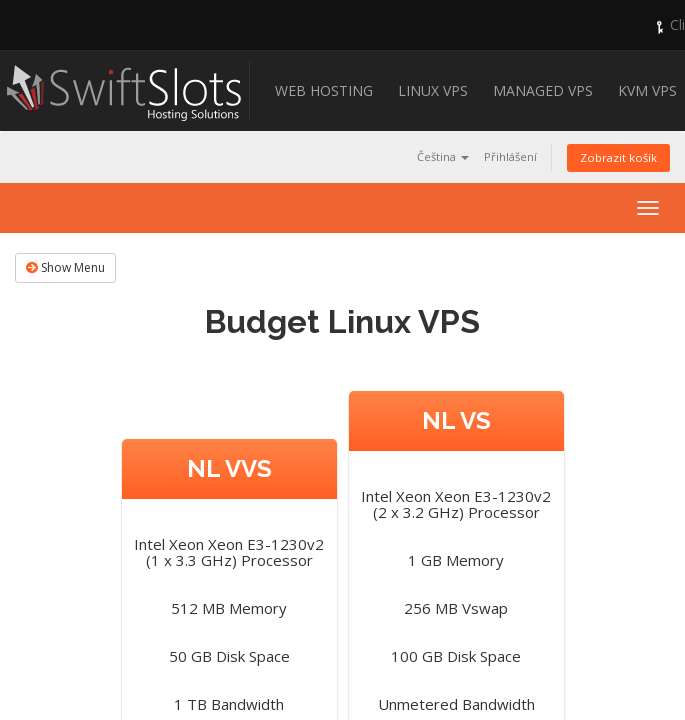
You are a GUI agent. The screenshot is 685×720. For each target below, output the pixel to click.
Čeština (443, 156)
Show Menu (65, 267)
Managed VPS (543, 90)
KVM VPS (647, 90)
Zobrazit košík (618, 157)
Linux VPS (433, 90)
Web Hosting (324, 90)
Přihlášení (510, 156)
